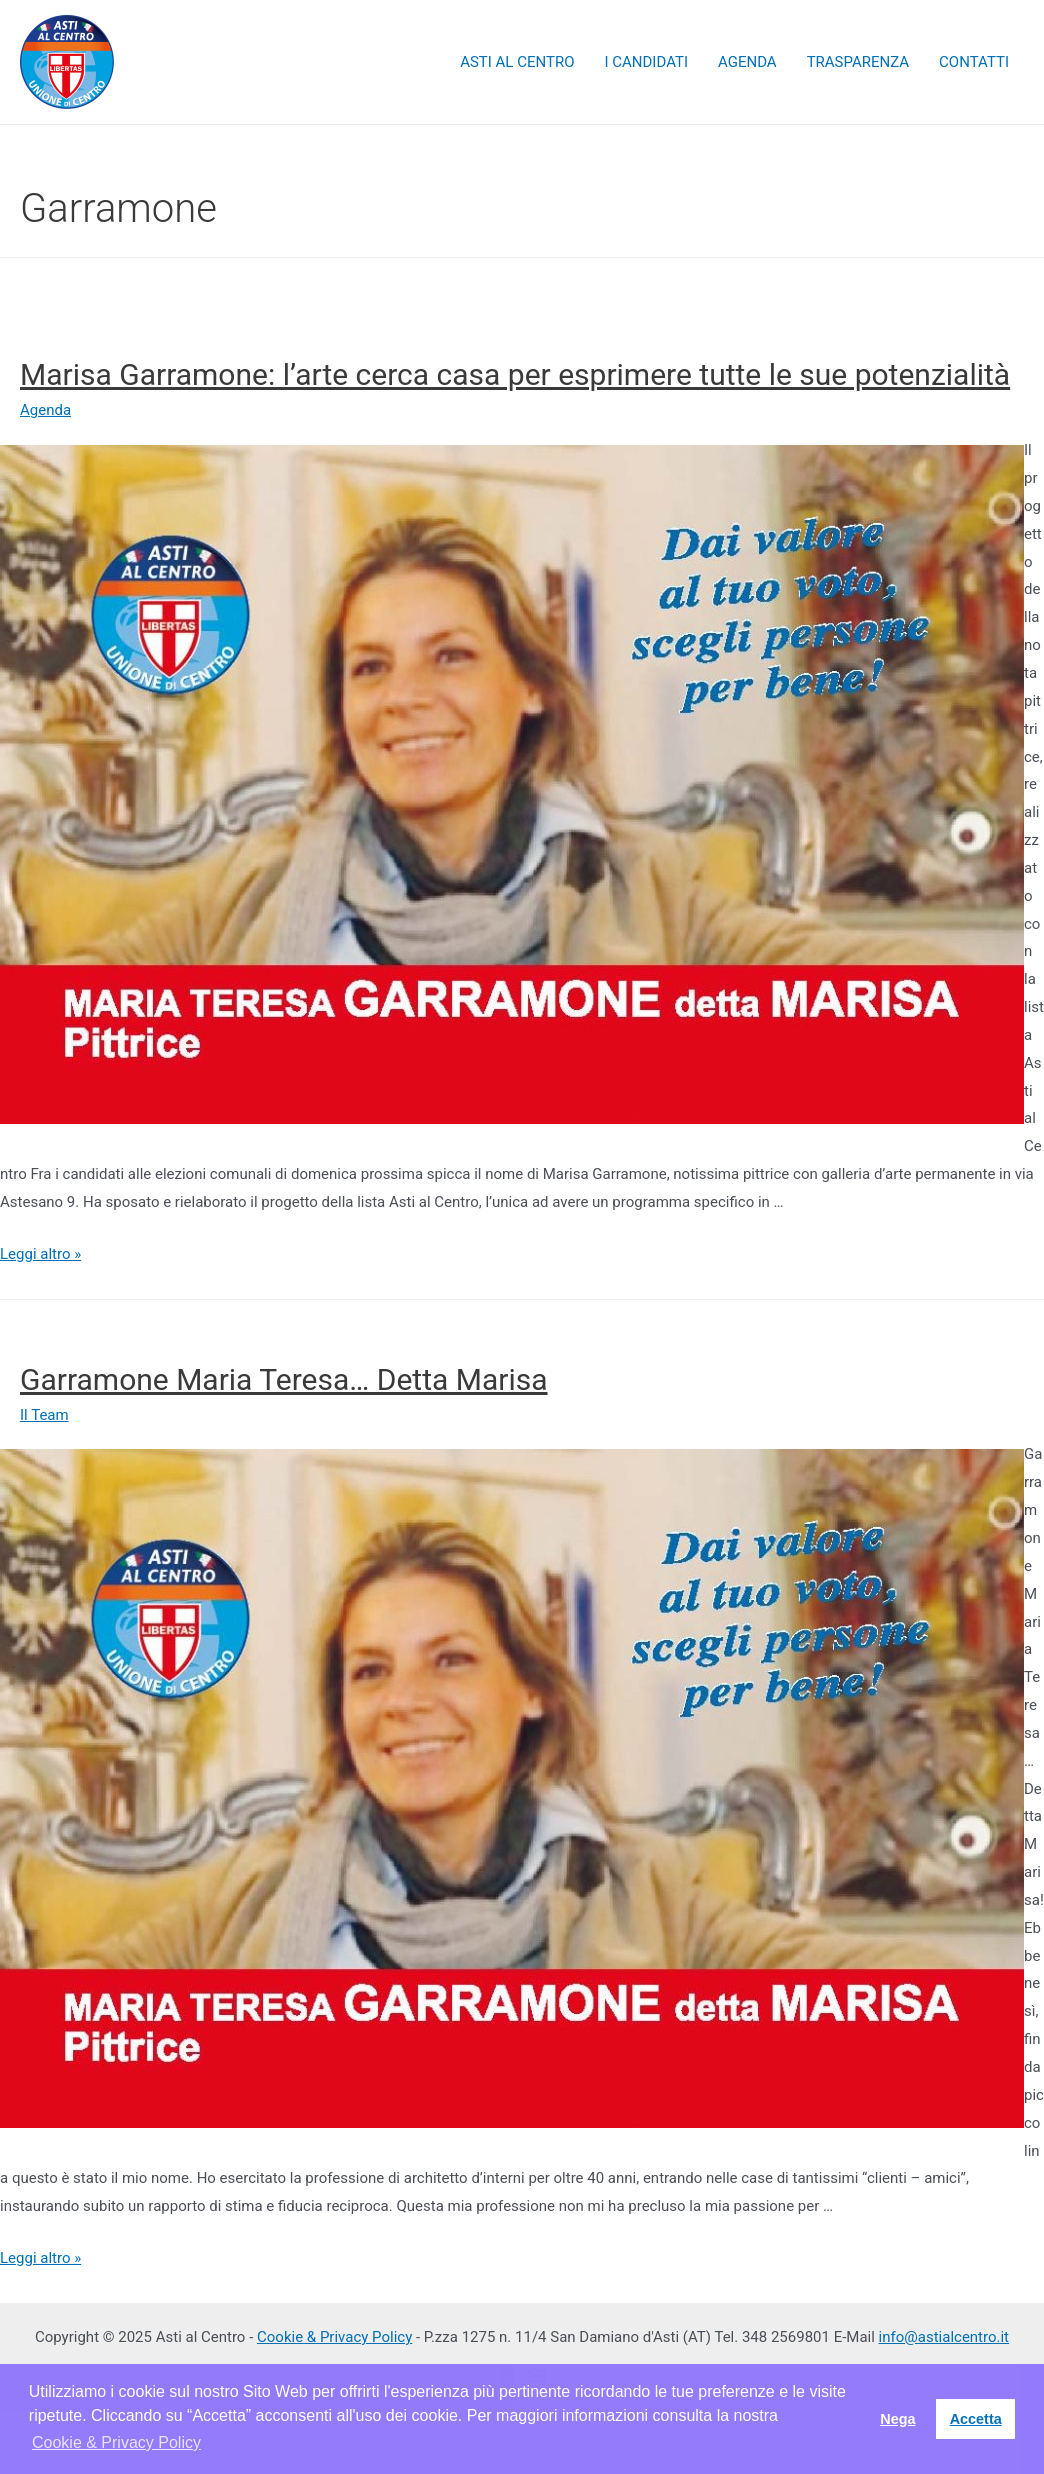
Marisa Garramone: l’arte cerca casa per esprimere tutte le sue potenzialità (515, 374)
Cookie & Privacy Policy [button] (116, 2442)
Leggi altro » (40, 1254)
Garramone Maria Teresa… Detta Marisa (284, 1379)
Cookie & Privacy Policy (334, 2337)
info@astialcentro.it (944, 2337)
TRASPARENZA (858, 62)
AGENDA (747, 62)
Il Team (44, 1415)
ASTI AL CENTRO (517, 62)
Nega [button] (897, 2419)
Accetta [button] (976, 2419)
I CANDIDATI (646, 62)
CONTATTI (974, 62)
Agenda (45, 410)
